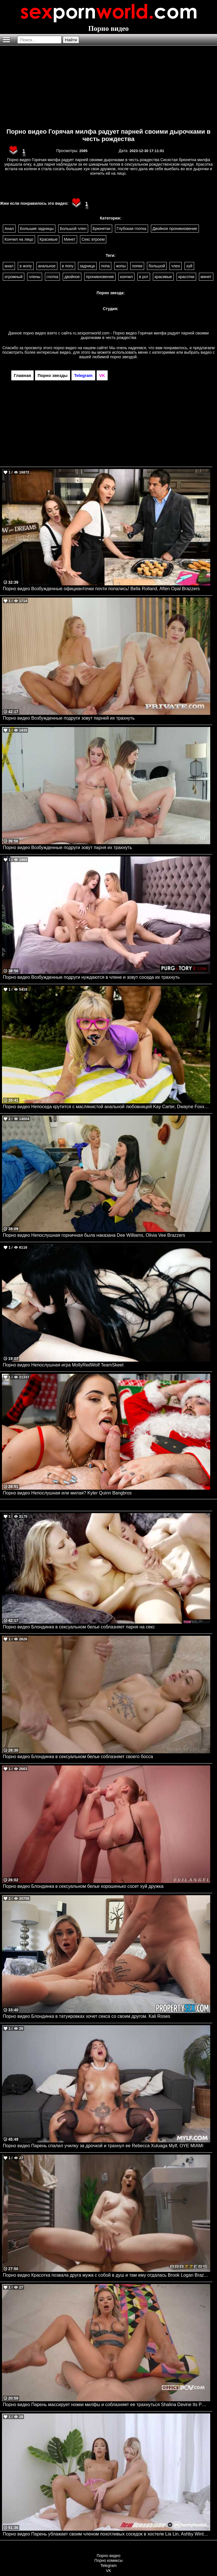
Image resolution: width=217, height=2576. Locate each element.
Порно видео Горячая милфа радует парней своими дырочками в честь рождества (108, 135)
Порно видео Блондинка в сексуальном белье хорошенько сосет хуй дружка (83, 1886)
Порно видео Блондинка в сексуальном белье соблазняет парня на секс (79, 1626)
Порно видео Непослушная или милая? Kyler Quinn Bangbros (67, 1492)
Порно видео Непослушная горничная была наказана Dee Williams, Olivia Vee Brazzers (94, 1235)
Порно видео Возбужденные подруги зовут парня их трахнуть (67, 847)
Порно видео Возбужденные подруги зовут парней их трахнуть (69, 718)
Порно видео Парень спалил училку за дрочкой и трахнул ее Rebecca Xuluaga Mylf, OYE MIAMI (103, 2145)
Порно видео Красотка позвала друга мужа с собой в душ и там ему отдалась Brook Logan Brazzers (106, 2275)
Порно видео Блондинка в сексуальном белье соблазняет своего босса (78, 1756)
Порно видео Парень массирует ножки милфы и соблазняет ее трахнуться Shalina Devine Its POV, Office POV (106, 2404)
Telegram (108, 2565)
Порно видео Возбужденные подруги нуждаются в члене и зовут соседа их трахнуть (91, 977)
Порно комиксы (108, 2560)
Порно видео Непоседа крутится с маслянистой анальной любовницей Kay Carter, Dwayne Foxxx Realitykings (106, 1106)
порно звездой (123, 357)
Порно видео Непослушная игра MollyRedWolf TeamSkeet (63, 1364)
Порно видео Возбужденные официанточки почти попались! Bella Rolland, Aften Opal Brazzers (101, 588)
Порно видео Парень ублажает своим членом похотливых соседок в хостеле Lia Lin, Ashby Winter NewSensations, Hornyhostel (106, 2534)
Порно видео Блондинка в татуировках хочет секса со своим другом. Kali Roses (86, 2016)
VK (108, 2570)
